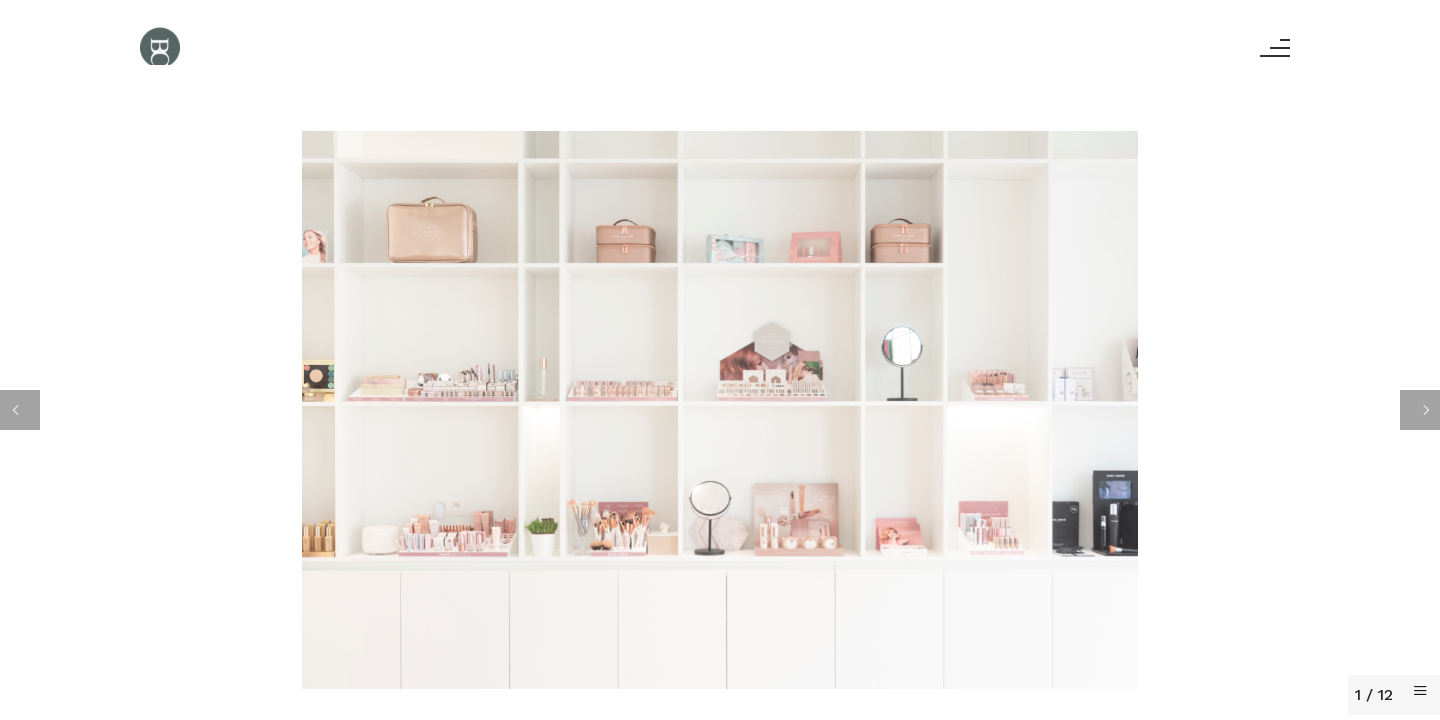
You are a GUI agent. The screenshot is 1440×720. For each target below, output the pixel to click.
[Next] (1420, 410)
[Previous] (20, 410)
